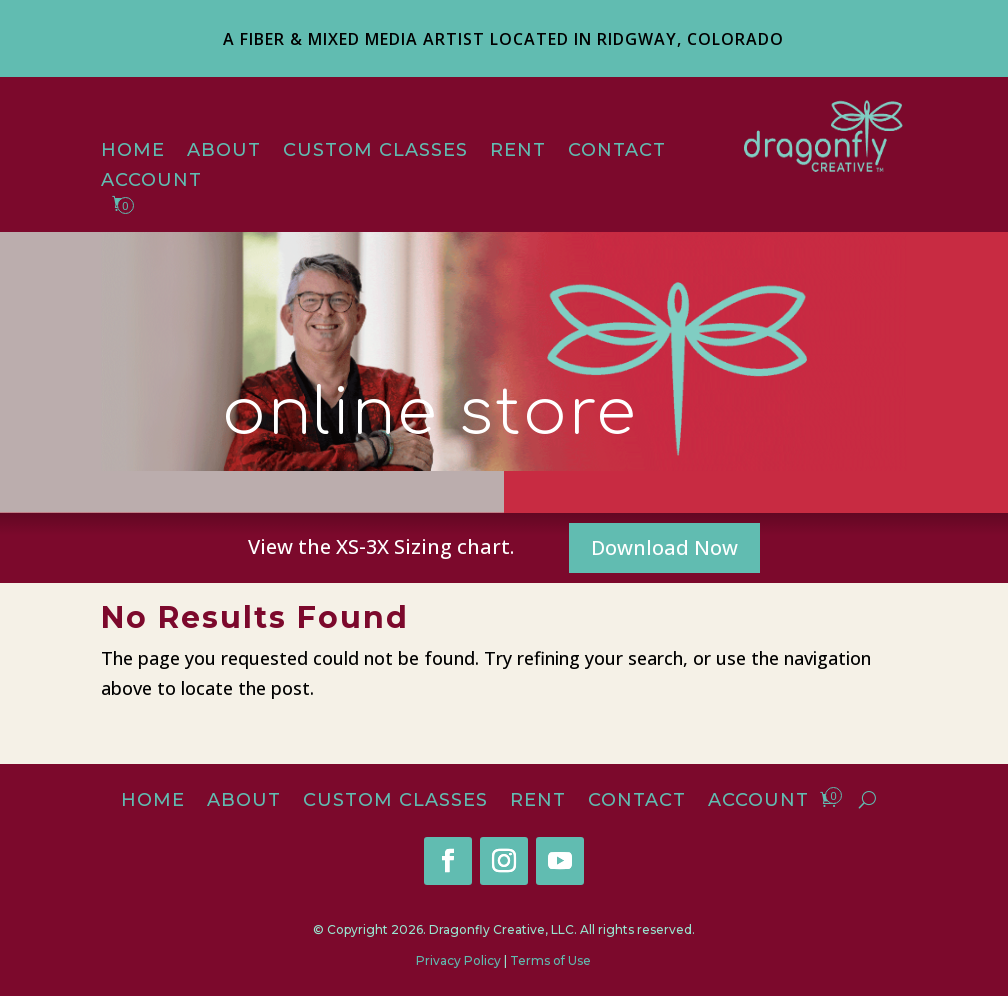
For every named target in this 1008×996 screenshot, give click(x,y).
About (224, 152)
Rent (518, 152)
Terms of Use (550, 960)
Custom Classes (375, 152)
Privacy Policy (458, 960)
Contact (617, 152)
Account (151, 182)
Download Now (664, 547)
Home (133, 152)
